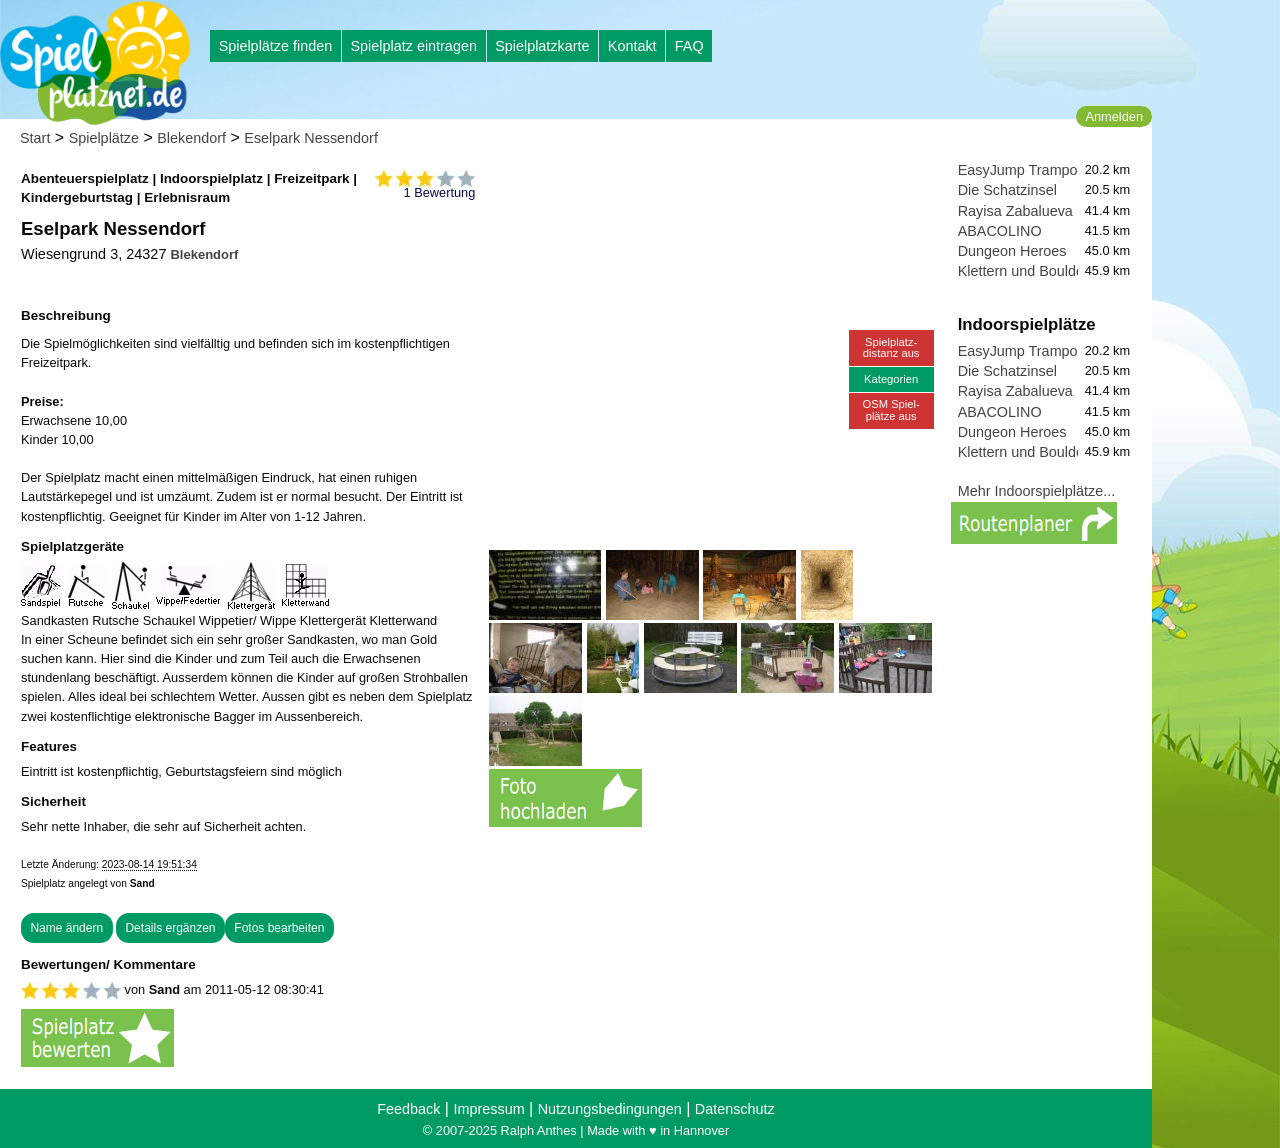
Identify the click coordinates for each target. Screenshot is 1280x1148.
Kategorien (891, 379)
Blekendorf (191, 138)
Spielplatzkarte (542, 46)
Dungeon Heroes (1012, 251)
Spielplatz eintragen (413, 46)
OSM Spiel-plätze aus (891, 409)
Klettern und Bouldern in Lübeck (1060, 271)
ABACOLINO (1000, 231)
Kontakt (632, 46)
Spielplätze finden (276, 46)
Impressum (488, 1109)
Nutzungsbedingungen (610, 1109)
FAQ (689, 46)
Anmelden (1114, 116)
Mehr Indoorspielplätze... (1037, 491)
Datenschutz (735, 1109)
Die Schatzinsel (1007, 190)
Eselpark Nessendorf (311, 138)
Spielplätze (104, 138)
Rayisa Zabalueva (1015, 211)
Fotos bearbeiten (279, 928)
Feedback (408, 1109)
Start (35, 138)
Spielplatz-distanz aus (891, 347)
